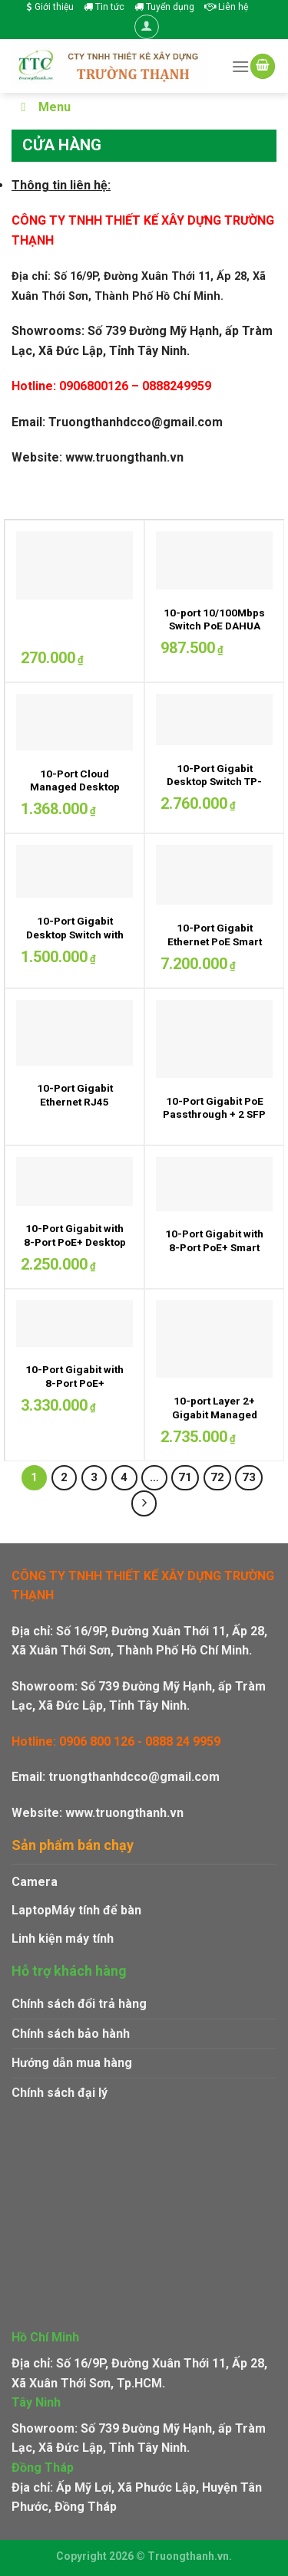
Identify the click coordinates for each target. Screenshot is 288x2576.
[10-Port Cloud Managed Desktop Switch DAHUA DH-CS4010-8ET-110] (74, 722)
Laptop (31, 1910)
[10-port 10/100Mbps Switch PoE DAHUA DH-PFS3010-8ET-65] (214, 560)
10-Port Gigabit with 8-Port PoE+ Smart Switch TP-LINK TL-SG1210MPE (214, 1253)
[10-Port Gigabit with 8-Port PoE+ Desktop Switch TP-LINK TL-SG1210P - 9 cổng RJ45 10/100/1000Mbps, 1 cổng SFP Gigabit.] (74, 1181)
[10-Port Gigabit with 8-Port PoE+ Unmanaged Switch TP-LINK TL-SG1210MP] (74, 1323)
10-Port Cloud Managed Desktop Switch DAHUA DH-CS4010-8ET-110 (75, 793)
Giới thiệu (50, 7)
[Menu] (240, 66)
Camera (35, 1882)
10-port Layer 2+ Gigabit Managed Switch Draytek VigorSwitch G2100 (214, 1421)
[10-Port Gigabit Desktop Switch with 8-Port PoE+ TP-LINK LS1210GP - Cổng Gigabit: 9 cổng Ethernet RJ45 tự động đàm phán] (74, 871)
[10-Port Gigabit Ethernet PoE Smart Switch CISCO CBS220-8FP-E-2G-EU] (214, 875)
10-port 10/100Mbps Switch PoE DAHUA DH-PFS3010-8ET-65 (214, 626)
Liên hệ (226, 7)
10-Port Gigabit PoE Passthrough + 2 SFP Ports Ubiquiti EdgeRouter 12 (214, 1121)
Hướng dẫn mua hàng (72, 2062)
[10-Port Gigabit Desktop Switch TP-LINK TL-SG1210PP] (214, 719)
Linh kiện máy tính (63, 1938)
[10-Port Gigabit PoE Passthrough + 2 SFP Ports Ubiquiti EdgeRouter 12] (214, 1039)
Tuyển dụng (164, 7)
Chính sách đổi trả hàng (79, 2003)
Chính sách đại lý (60, 2092)
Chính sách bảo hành (71, 2033)
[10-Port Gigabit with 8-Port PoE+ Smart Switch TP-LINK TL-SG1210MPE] (214, 1184)
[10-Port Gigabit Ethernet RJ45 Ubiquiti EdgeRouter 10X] (74, 1033)
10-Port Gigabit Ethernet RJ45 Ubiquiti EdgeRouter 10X (74, 1108)
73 (249, 1477)
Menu (43, 107)
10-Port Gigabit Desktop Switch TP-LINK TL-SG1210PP (214, 781)
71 (185, 1477)
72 (217, 1477)
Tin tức (104, 7)
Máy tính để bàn (96, 1910)
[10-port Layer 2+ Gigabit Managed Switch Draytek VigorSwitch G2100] (214, 1339)
